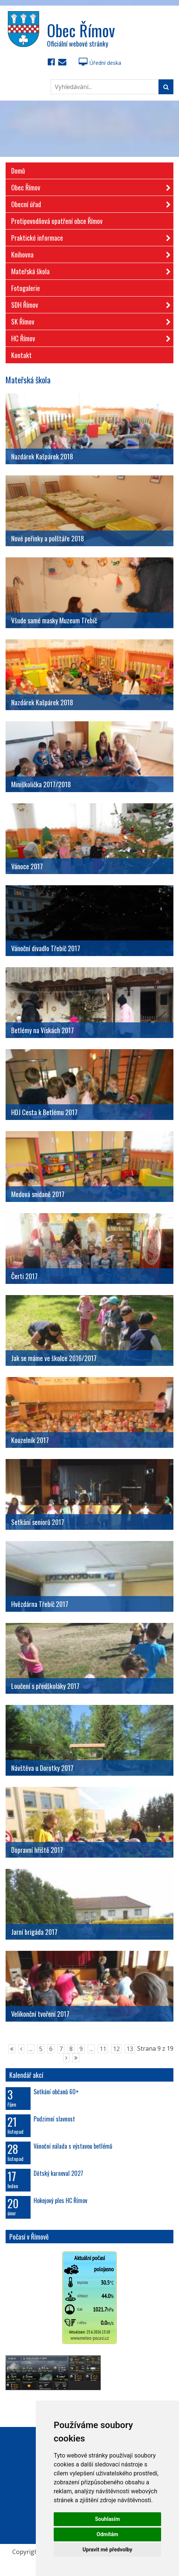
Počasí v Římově (29, 2236)
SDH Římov (88, 303)
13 (129, 2049)
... (30, 2049)
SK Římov (88, 320)
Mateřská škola (88, 270)
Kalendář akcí (26, 2075)
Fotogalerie (25, 288)
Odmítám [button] (107, 2534)
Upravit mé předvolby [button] (107, 2550)
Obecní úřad (88, 203)
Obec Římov (88, 186)
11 (103, 2049)
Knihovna (88, 253)
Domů (18, 170)
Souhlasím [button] (107, 2519)
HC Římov (88, 337)
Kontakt (21, 355)
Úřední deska (100, 62)
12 (116, 2049)
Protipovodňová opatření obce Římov (57, 221)
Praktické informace (88, 236)
